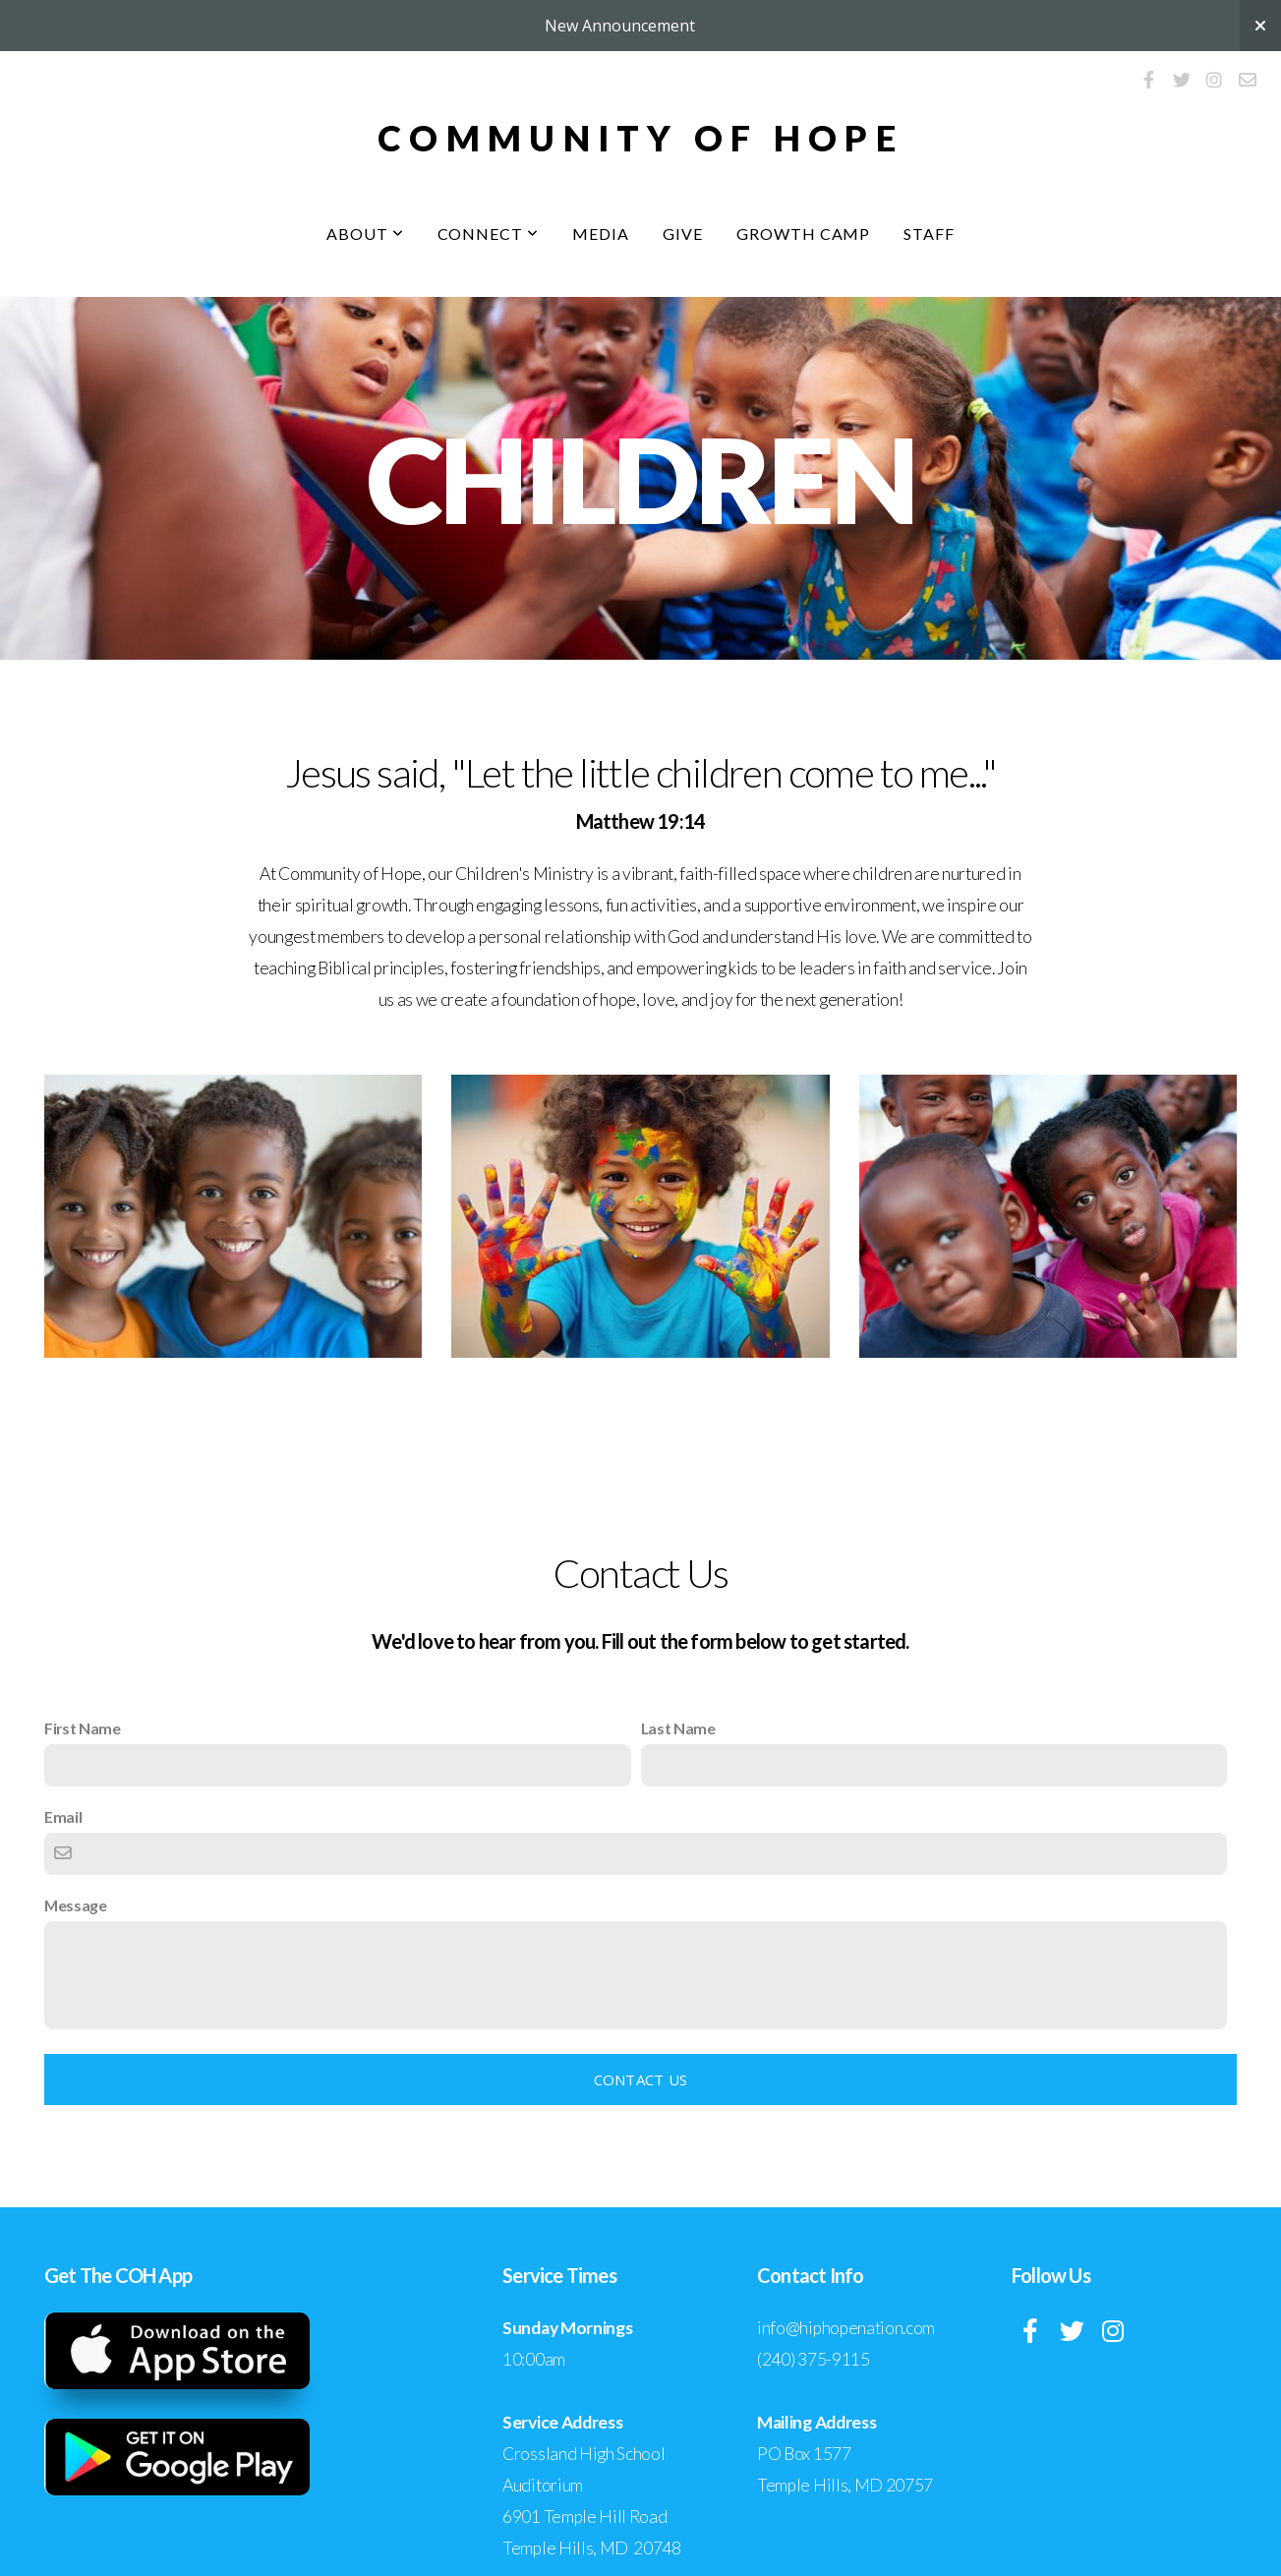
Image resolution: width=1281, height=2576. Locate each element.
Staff (929, 233)
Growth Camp (803, 233)
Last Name (678, 1728)
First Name (82, 1728)
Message (75, 1905)
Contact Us (641, 2079)
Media (600, 233)
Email (63, 1816)
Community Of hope (640, 137)
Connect (488, 233)
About (365, 233)
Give (683, 233)
